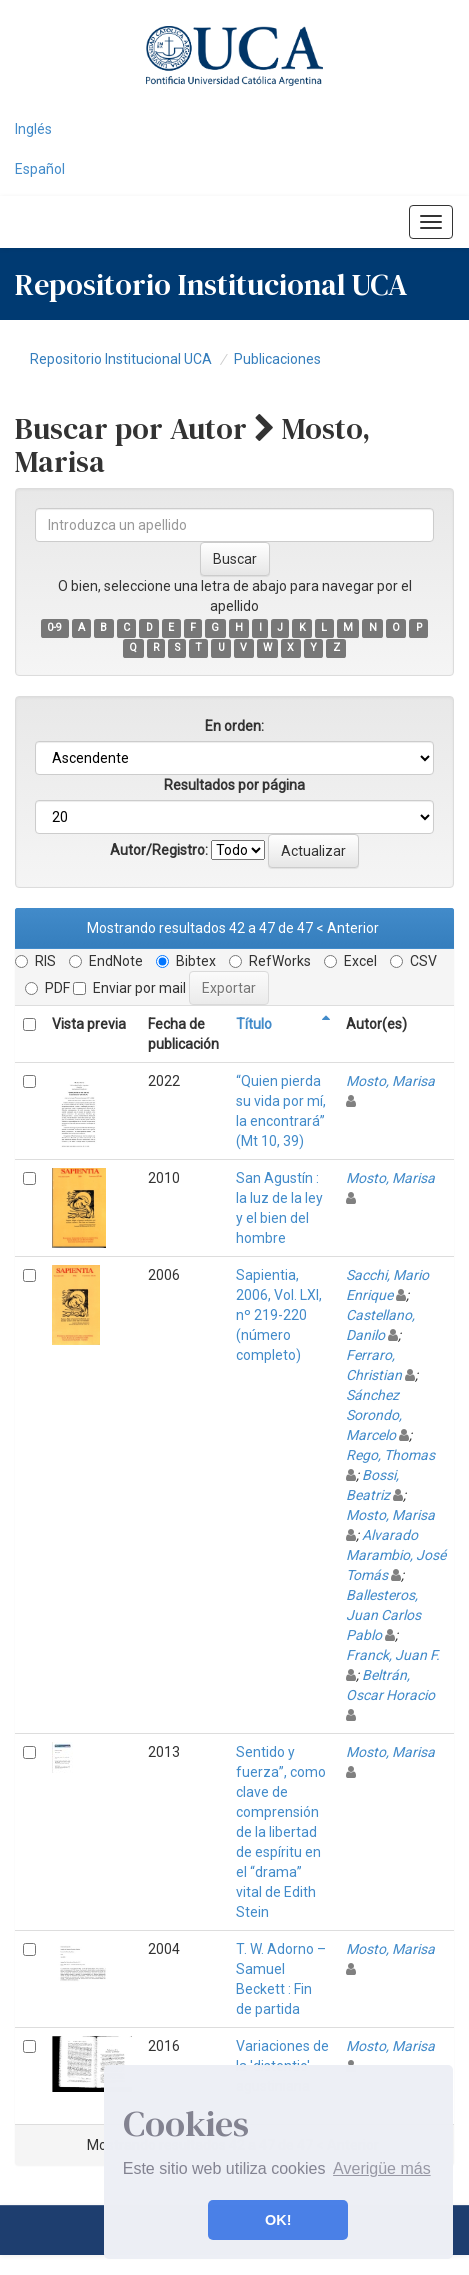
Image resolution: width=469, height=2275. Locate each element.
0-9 (54, 627)
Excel (350, 961)
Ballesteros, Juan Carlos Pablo (383, 1615)
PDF (47, 988)
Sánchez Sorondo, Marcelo (374, 1415)
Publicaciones (277, 359)
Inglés (33, 129)
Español (40, 169)
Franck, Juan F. (393, 1655)
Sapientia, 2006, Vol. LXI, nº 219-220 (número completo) (279, 1315)
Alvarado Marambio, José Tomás (396, 1555)
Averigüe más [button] (382, 2168)
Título (254, 1024)
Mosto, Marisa (390, 1081)
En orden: (234, 726)
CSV (413, 961)
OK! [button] (278, 2220)
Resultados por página (234, 785)
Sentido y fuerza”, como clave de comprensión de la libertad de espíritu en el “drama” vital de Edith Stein (281, 1832)
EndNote (106, 961)
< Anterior (347, 928)
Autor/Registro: (159, 850)
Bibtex (186, 961)
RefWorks (270, 961)
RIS (35, 961)
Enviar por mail (129, 988)
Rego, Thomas (390, 1455)
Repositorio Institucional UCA (121, 359)
